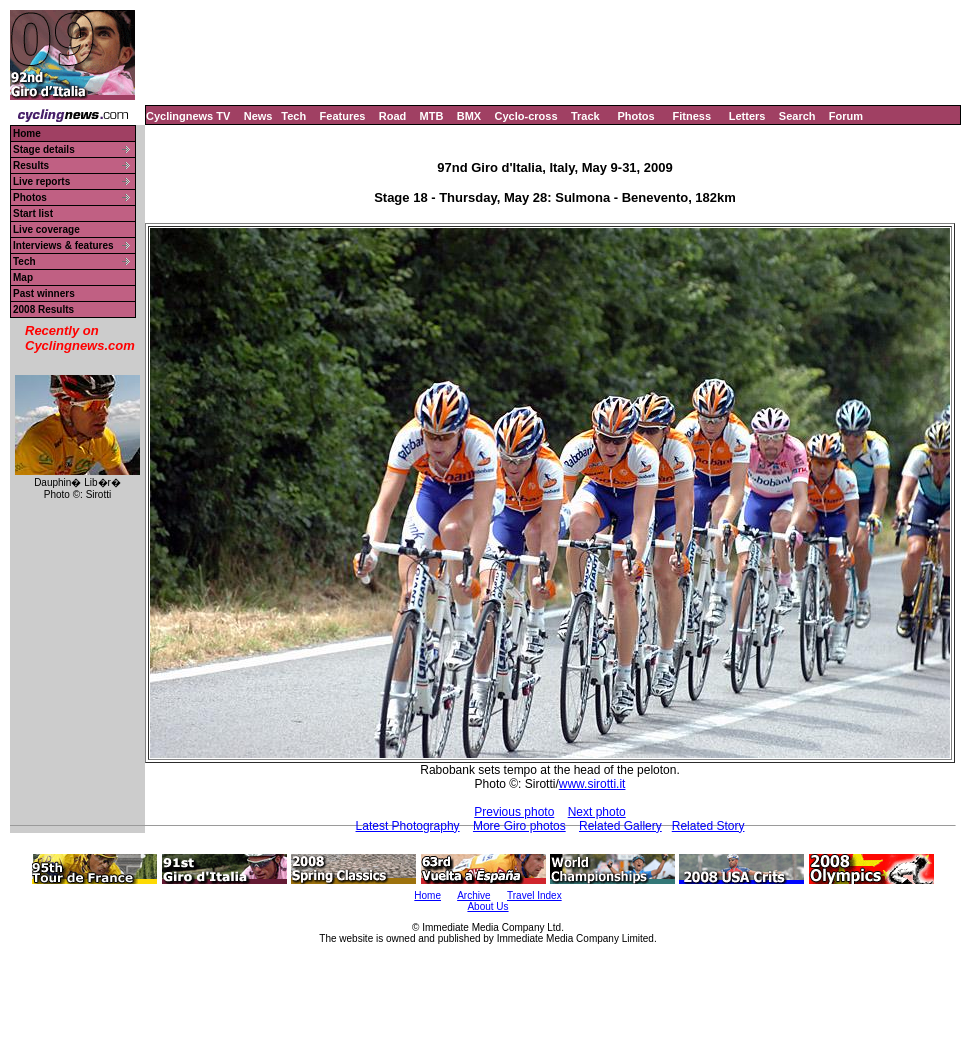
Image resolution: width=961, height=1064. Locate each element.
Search (797, 116)
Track (585, 116)
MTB (432, 116)
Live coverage (46, 229)
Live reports (41, 181)
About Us (487, 906)
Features (343, 116)
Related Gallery (620, 826)
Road (393, 116)
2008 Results (43, 309)
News (258, 116)
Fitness (691, 116)
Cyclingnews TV (188, 116)
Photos (635, 116)
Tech (293, 116)
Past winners (44, 293)
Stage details (44, 149)
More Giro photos (519, 826)
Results (31, 165)
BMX (469, 116)
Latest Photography (408, 826)
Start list (33, 213)
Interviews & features (63, 245)
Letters (747, 116)
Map (23, 277)
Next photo (597, 812)
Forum (846, 116)
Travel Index (534, 895)
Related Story (708, 826)
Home (27, 133)
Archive (473, 895)
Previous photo (514, 812)
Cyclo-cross (526, 116)
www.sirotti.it (592, 784)
